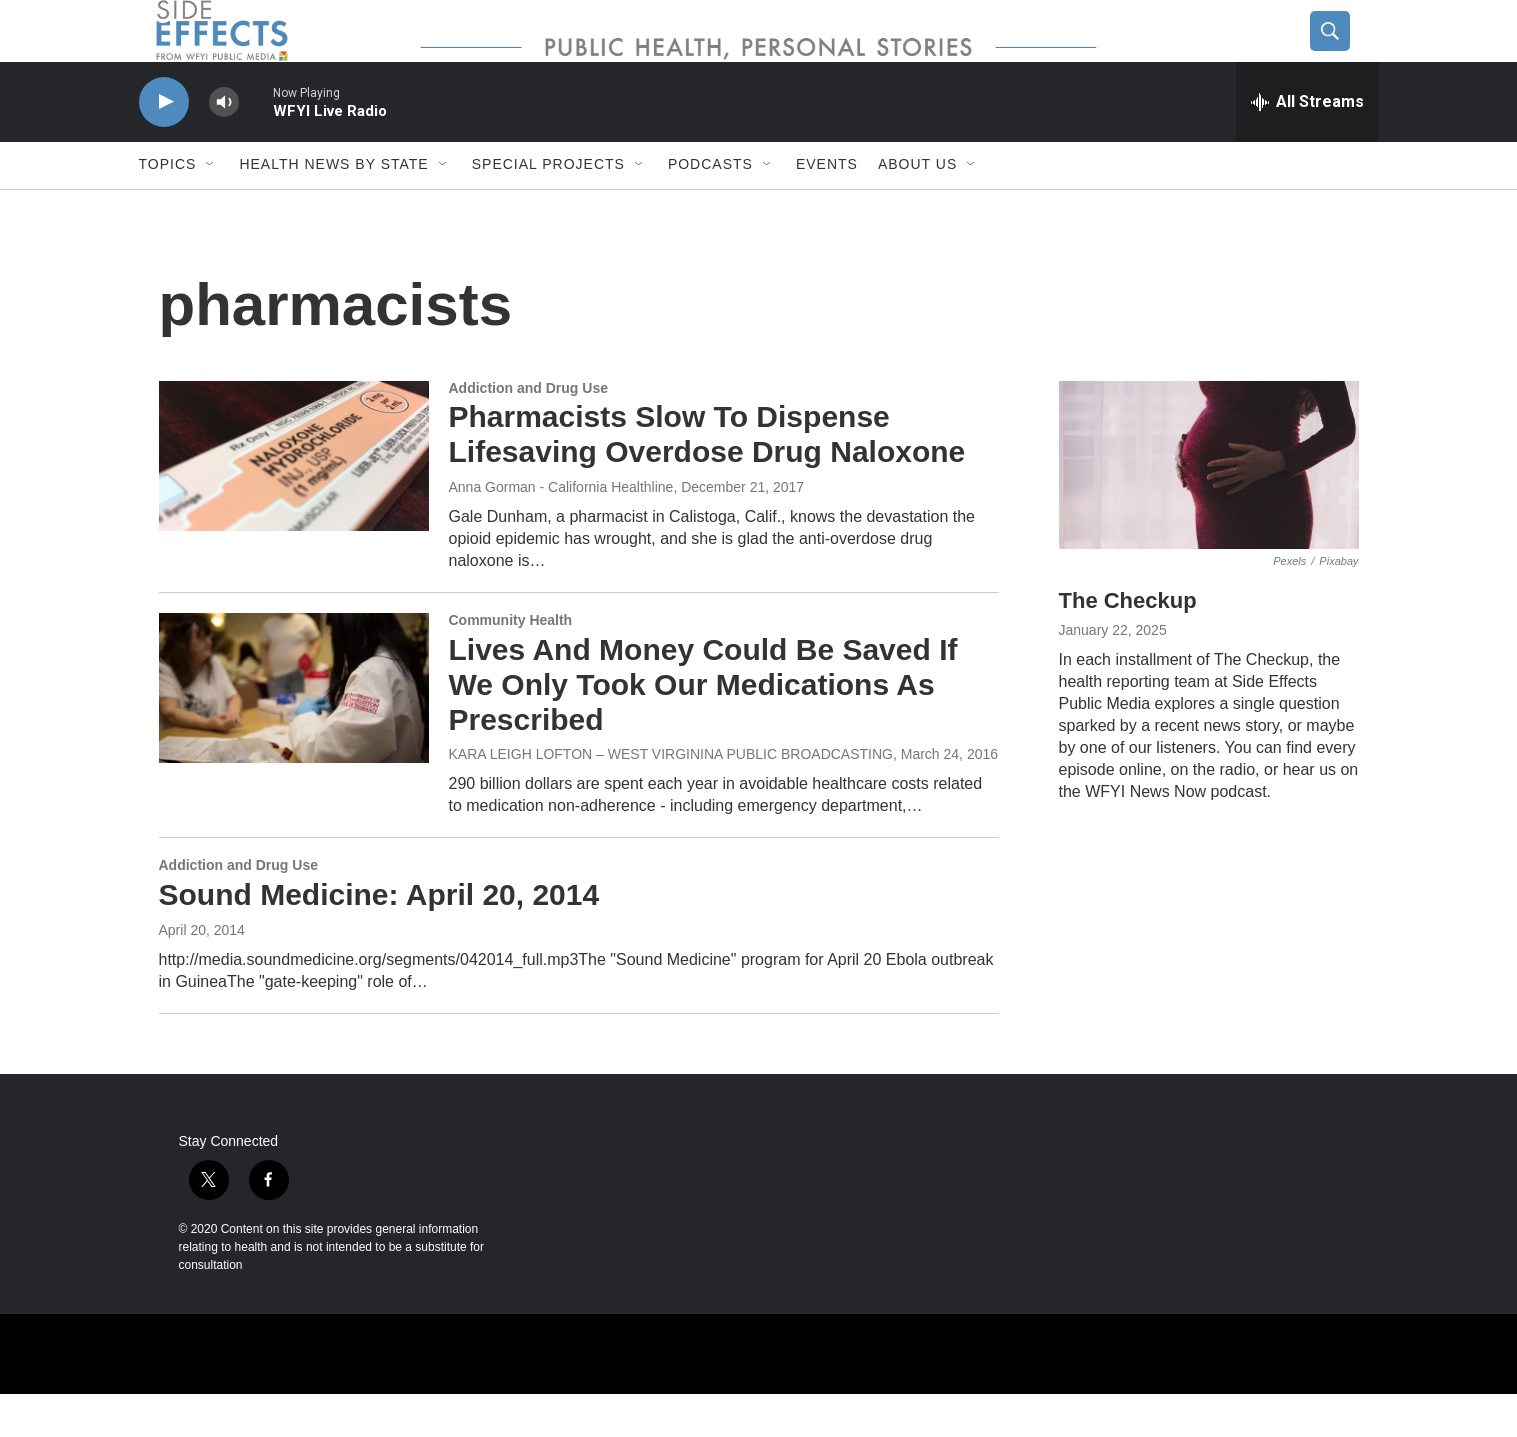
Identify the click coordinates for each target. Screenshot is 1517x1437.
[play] (164, 145)
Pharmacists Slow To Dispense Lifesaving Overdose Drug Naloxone (707, 478)
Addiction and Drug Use (528, 431)
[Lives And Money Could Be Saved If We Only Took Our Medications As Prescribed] (294, 731)
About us (917, 208)
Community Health (511, 663)
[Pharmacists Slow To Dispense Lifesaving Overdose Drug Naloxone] (294, 499)
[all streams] (1307, 145)
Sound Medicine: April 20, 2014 (379, 938)
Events (827, 208)
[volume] (224, 145)
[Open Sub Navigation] (211, 208)
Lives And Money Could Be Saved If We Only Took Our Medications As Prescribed (703, 727)
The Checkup (1128, 644)
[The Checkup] (1209, 508)
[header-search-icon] (1346, 53)
